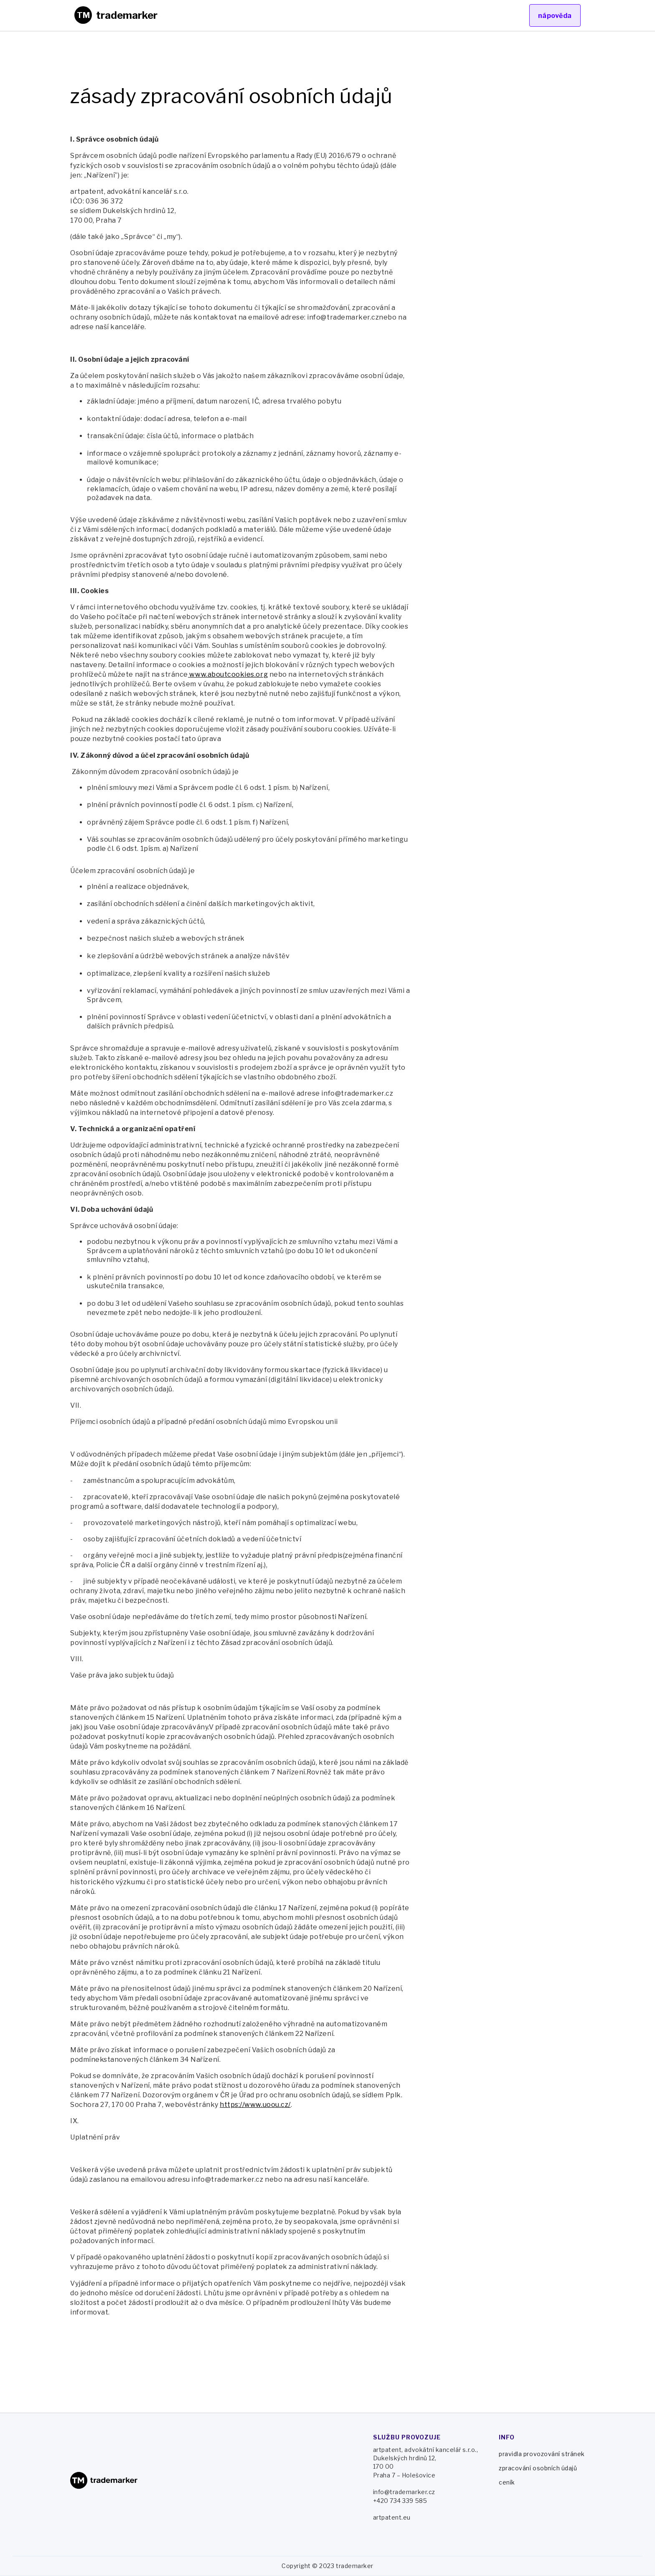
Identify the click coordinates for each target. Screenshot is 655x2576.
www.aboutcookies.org (228, 674)
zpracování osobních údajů (538, 2468)
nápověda (555, 16)
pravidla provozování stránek (542, 2454)
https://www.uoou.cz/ (255, 2105)
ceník (507, 2482)
